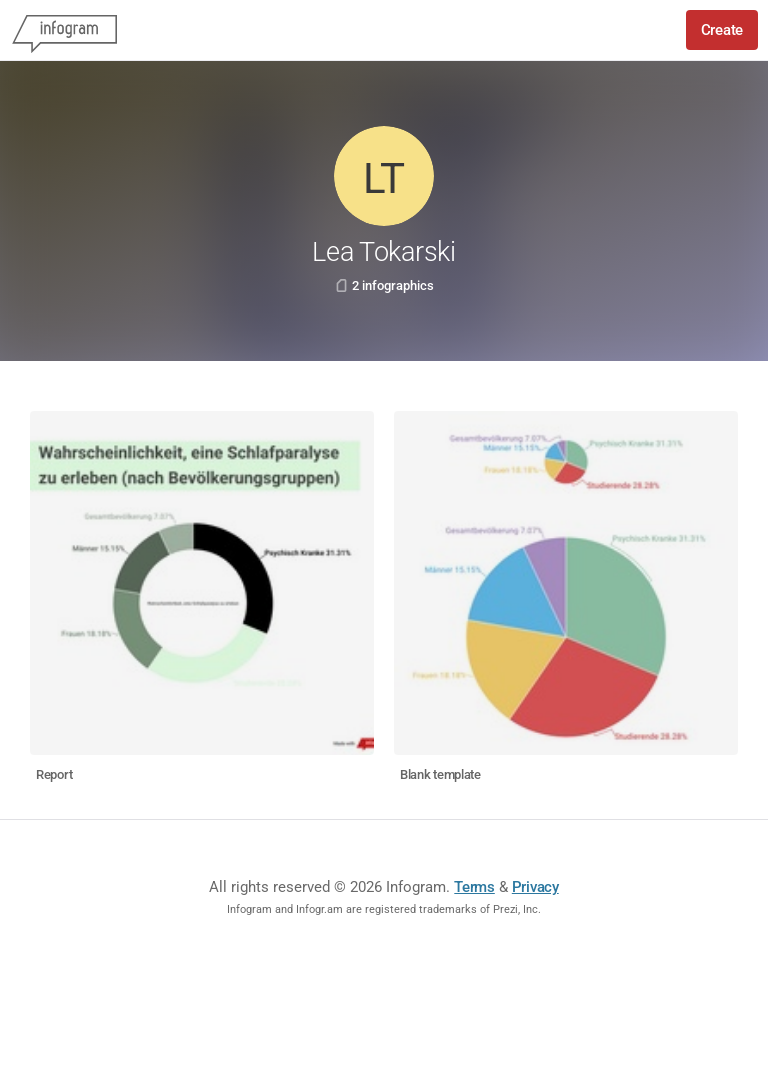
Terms (474, 887)
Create (722, 30)
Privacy (535, 887)
